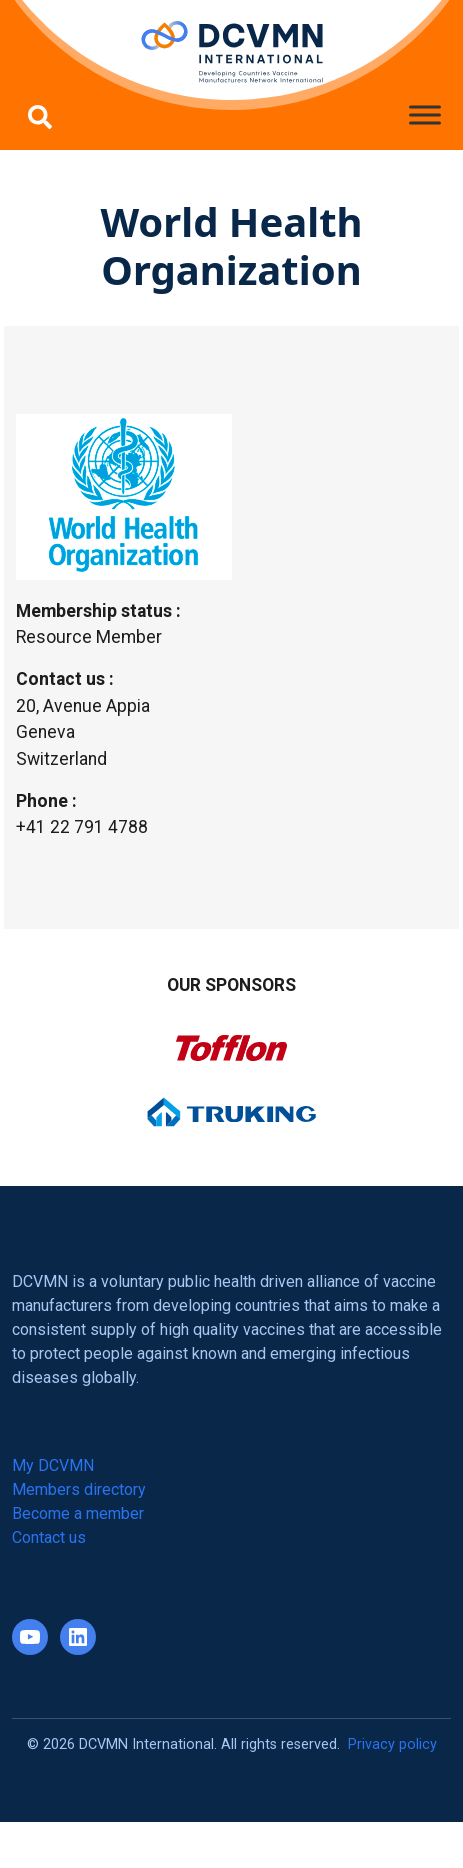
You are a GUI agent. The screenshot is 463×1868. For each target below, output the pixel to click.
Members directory (79, 1489)
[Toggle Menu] (425, 114)
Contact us (49, 1537)
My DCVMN (53, 1465)
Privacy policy (392, 1744)
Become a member (78, 1513)
